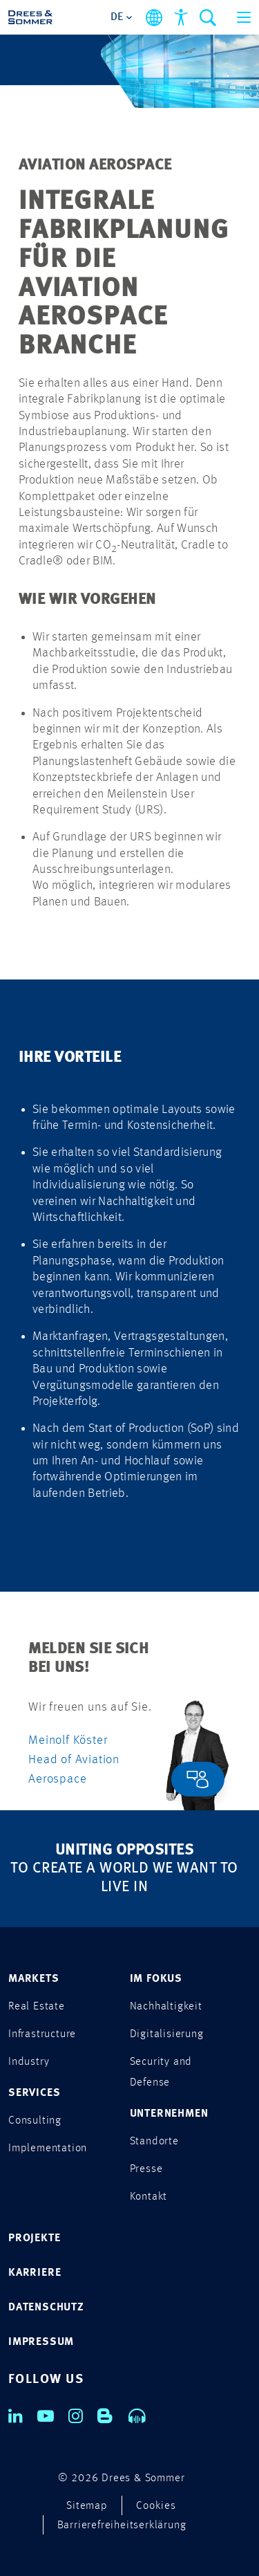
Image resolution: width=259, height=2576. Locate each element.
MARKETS (33, 1979)
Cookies (156, 2506)
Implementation (47, 2148)
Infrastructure (42, 2034)
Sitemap (87, 2506)
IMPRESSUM (41, 2342)
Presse (146, 2169)
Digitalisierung (167, 2034)
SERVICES (34, 2093)
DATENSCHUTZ (46, 2307)
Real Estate (36, 2006)
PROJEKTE (34, 2238)
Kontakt (149, 2196)
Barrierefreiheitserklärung (121, 2525)
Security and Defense (161, 2072)
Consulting (34, 2120)
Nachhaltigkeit (166, 2006)
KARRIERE (34, 2273)
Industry (28, 2062)
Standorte (154, 2141)
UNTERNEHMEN (169, 2113)
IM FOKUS (156, 1979)
